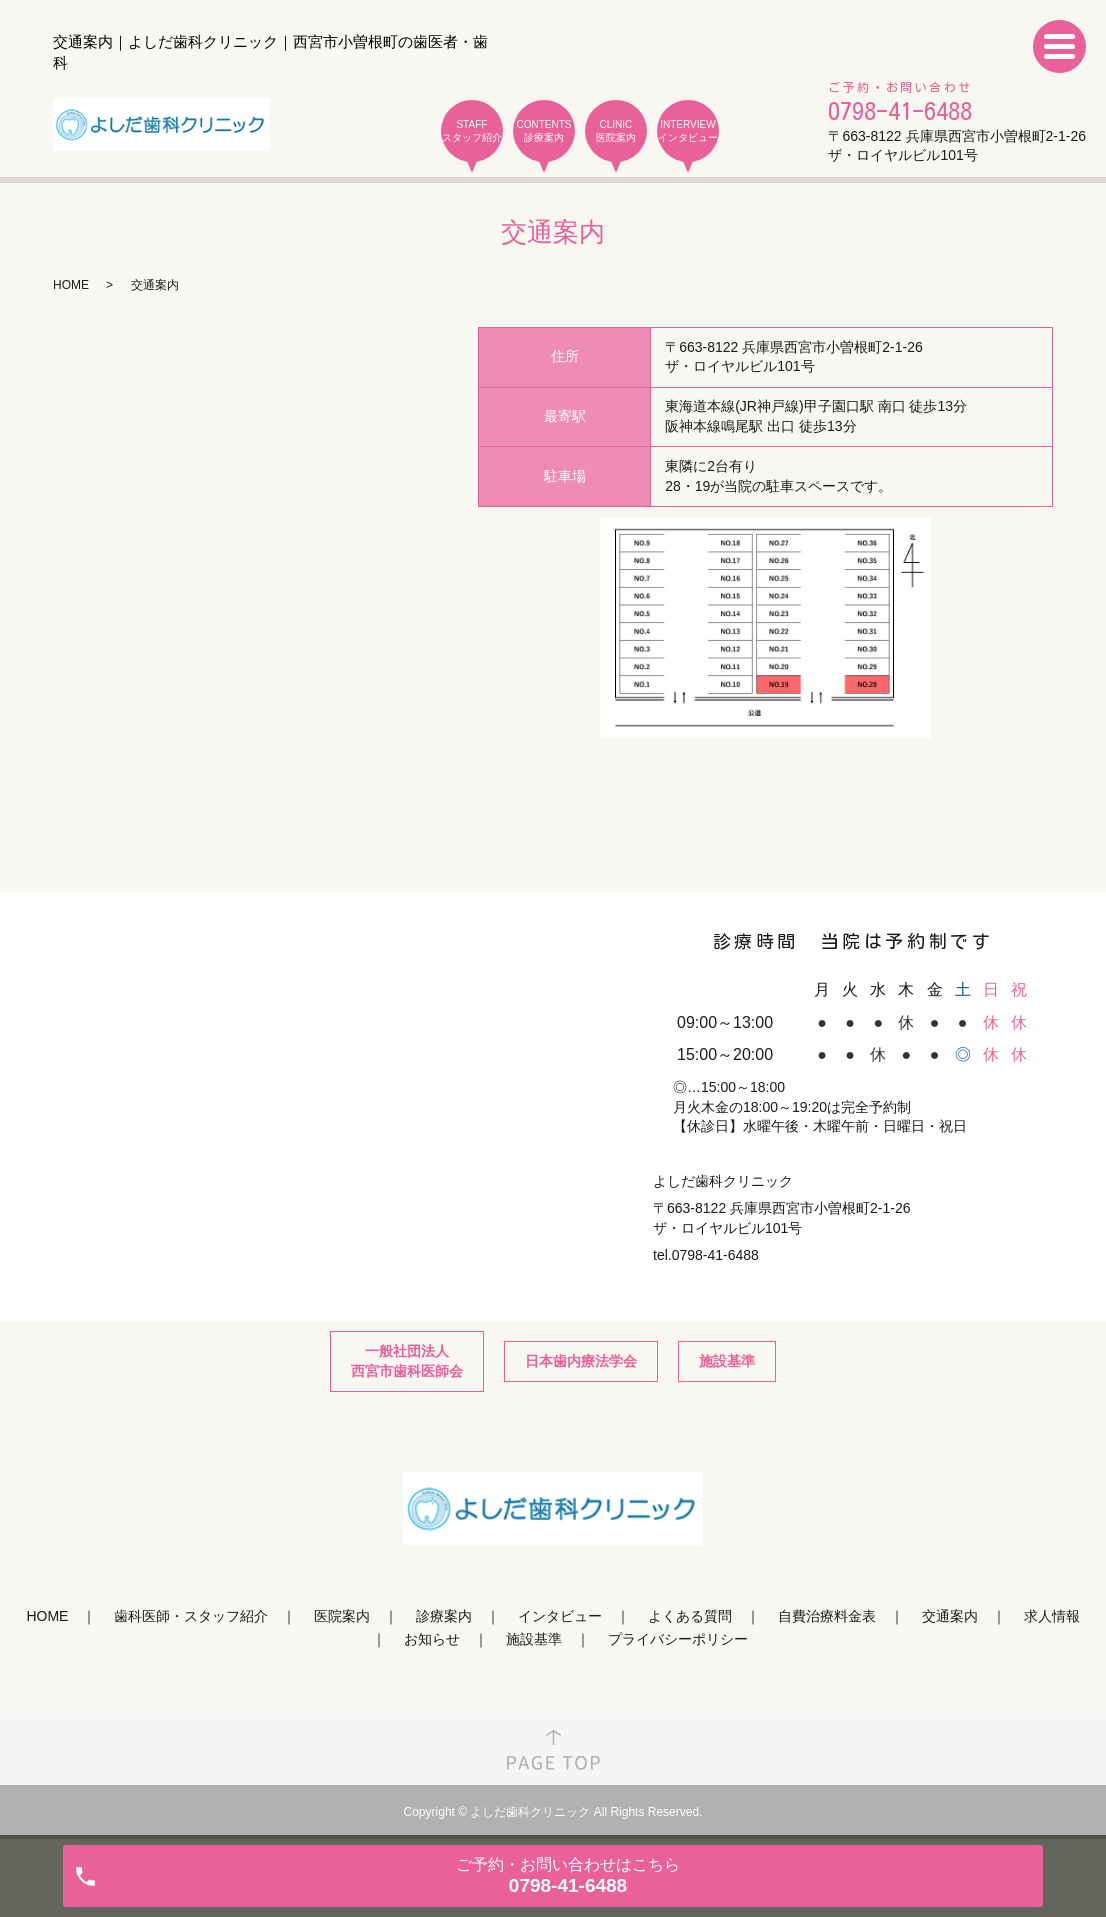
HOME (71, 285)
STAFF (472, 131)
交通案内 (950, 1616)
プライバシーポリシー (678, 1639)
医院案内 (342, 1616)
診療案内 (444, 1616)
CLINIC (616, 131)
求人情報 (1052, 1616)
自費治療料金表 (827, 1616)
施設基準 (727, 1361)
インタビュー (560, 1616)
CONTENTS (544, 131)
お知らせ (432, 1639)
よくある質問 (690, 1616)
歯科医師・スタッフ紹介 (191, 1616)
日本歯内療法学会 (581, 1361)
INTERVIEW (688, 131)
